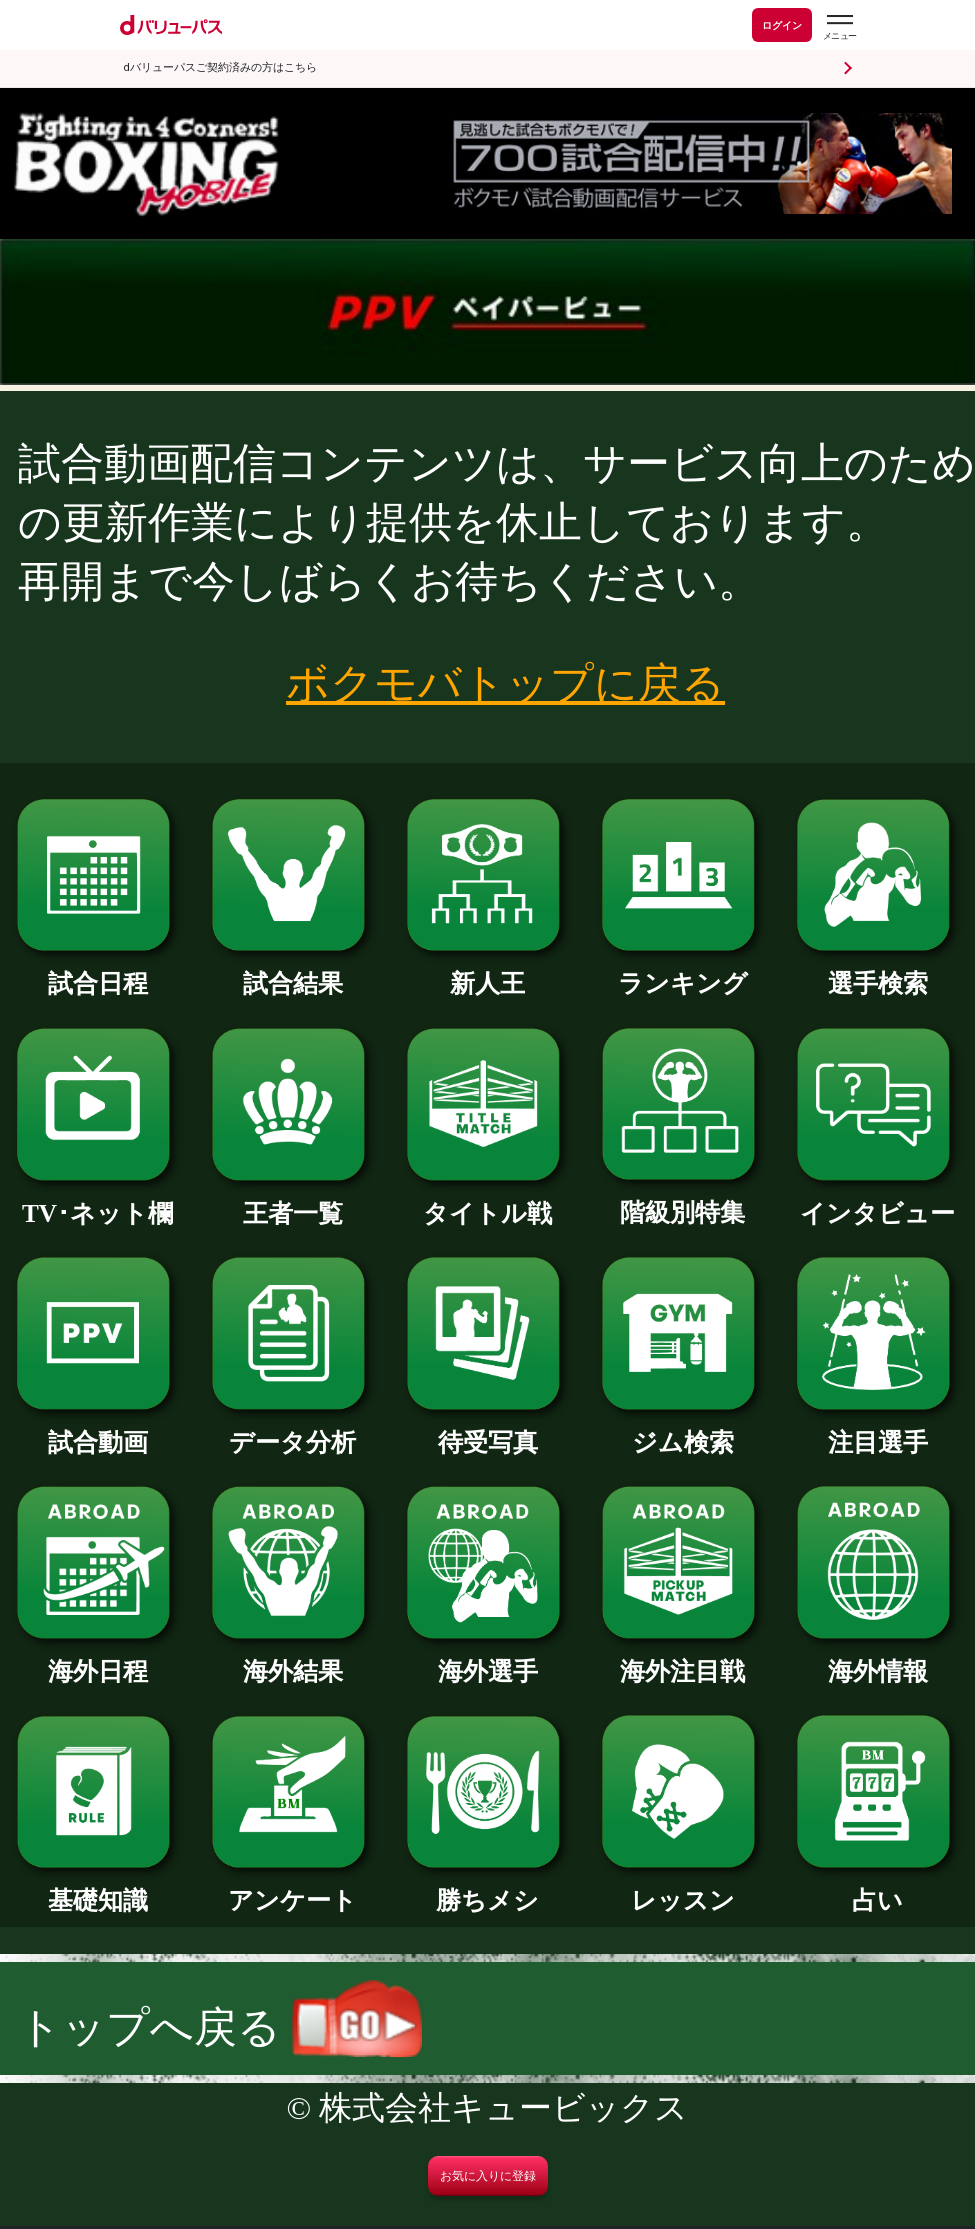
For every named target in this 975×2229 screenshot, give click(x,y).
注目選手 (877, 1429)
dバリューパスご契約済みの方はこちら (220, 67)
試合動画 (97, 1429)
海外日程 (97, 1658)
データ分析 (292, 1429)
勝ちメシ (487, 1887)
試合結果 (292, 970)
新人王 (487, 970)
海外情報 (877, 1658)
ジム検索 (682, 1429)
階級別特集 (682, 1199)
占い (877, 1887)
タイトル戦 (487, 1200)
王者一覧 (292, 1200)
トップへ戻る (220, 2027)
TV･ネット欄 (97, 1200)
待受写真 (487, 1429)
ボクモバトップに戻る (505, 683)
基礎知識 (97, 1887)
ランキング (682, 970)
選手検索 (877, 970)
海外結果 (292, 1658)
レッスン (682, 1887)
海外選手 (487, 1658)
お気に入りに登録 (488, 2176)
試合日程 (97, 970)
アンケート (292, 1887)
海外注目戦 (682, 1658)
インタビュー (877, 1200)
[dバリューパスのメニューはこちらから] (839, 27)
